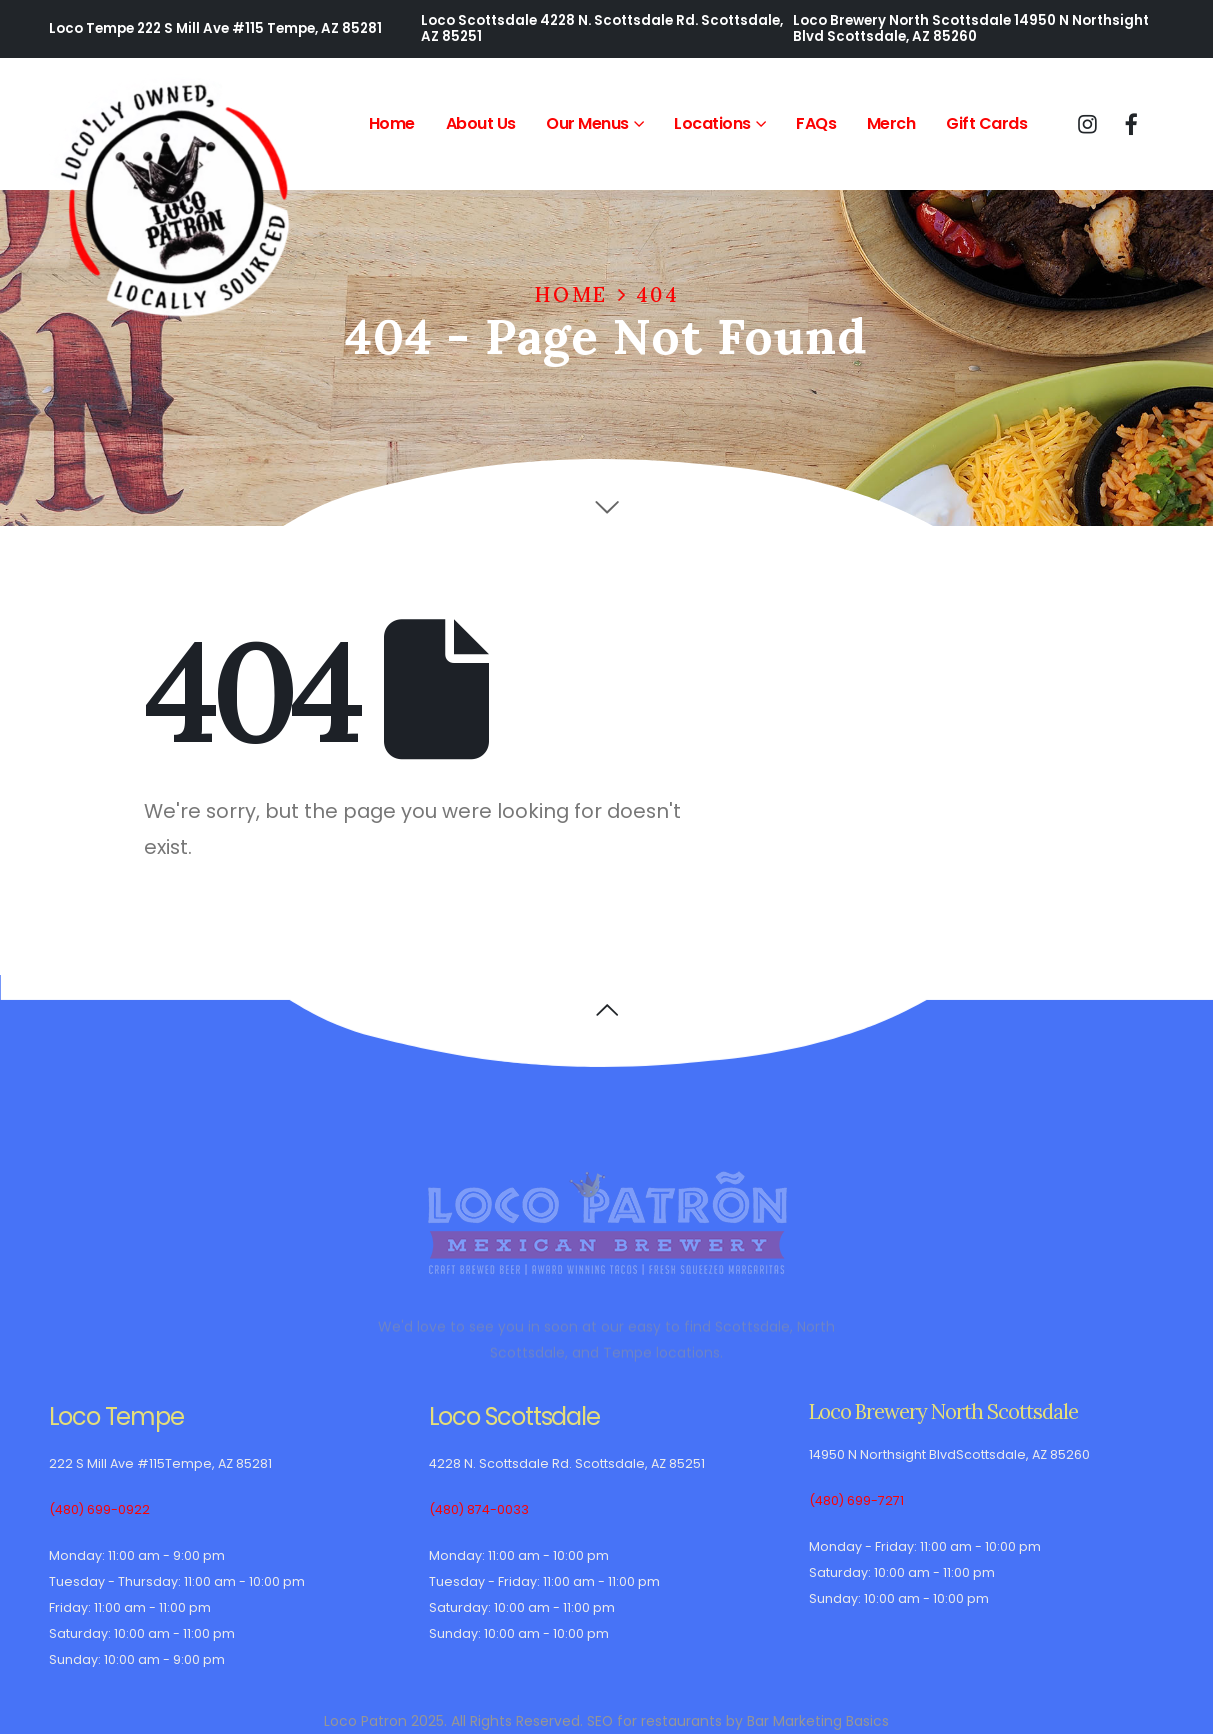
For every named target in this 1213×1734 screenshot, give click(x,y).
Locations (712, 123)
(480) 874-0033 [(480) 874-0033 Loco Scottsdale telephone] (479, 1509)
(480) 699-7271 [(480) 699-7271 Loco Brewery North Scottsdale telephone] (856, 1500)
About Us (481, 123)
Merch (891, 123)
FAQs (816, 123)
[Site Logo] (174, 199)
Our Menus (587, 123)
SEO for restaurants (654, 1721)
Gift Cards (986, 123)
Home (392, 123)
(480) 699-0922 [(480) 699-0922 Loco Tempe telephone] (99, 1509)
